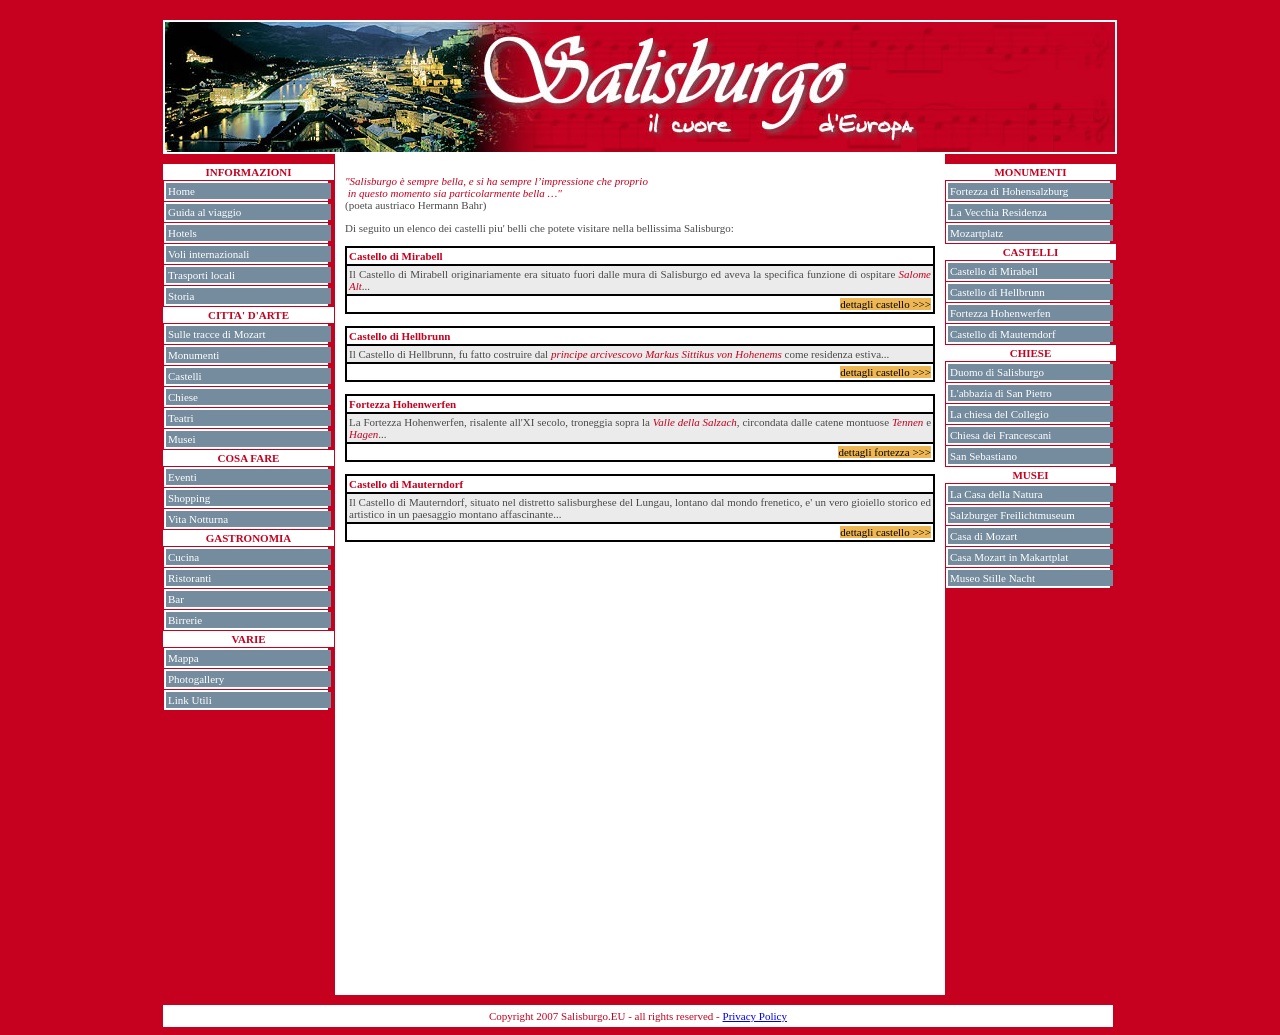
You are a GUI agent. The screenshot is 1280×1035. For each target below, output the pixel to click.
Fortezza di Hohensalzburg (1009, 191)
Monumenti (193, 355)
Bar (176, 599)
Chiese (183, 397)
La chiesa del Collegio (999, 414)
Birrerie (185, 620)
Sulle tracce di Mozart (216, 334)
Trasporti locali (201, 275)
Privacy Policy (755, 1016)
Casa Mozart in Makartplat (1009, 557)
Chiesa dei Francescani (1000, 435)
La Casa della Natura (996, 494)
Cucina (183, 557)
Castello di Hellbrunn (997, 292)
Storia (181, 296)
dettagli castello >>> (885, 304)
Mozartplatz (976, 233)
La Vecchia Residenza (998, 212)
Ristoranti (189, 578)
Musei (182, 439)
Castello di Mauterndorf (1003, 334)
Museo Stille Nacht (992, 578)
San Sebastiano (983, 456)
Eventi (182, 477)
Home (181, 191)
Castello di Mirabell (994, 271)
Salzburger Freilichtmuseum (1012, 515)
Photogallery (196, 679)
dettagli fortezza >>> (884, 452)
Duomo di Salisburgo (997, 372)
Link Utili (190, 700)
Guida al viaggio (204, 212)
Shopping (189, 498)
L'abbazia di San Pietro (1001, 393)
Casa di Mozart (983, 536)
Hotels (182, 233)
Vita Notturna (198, 519)
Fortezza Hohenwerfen (1000, 313)
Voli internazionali (208, 254)
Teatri (181, 418)
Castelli (185, 376)
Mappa (183, 658)
